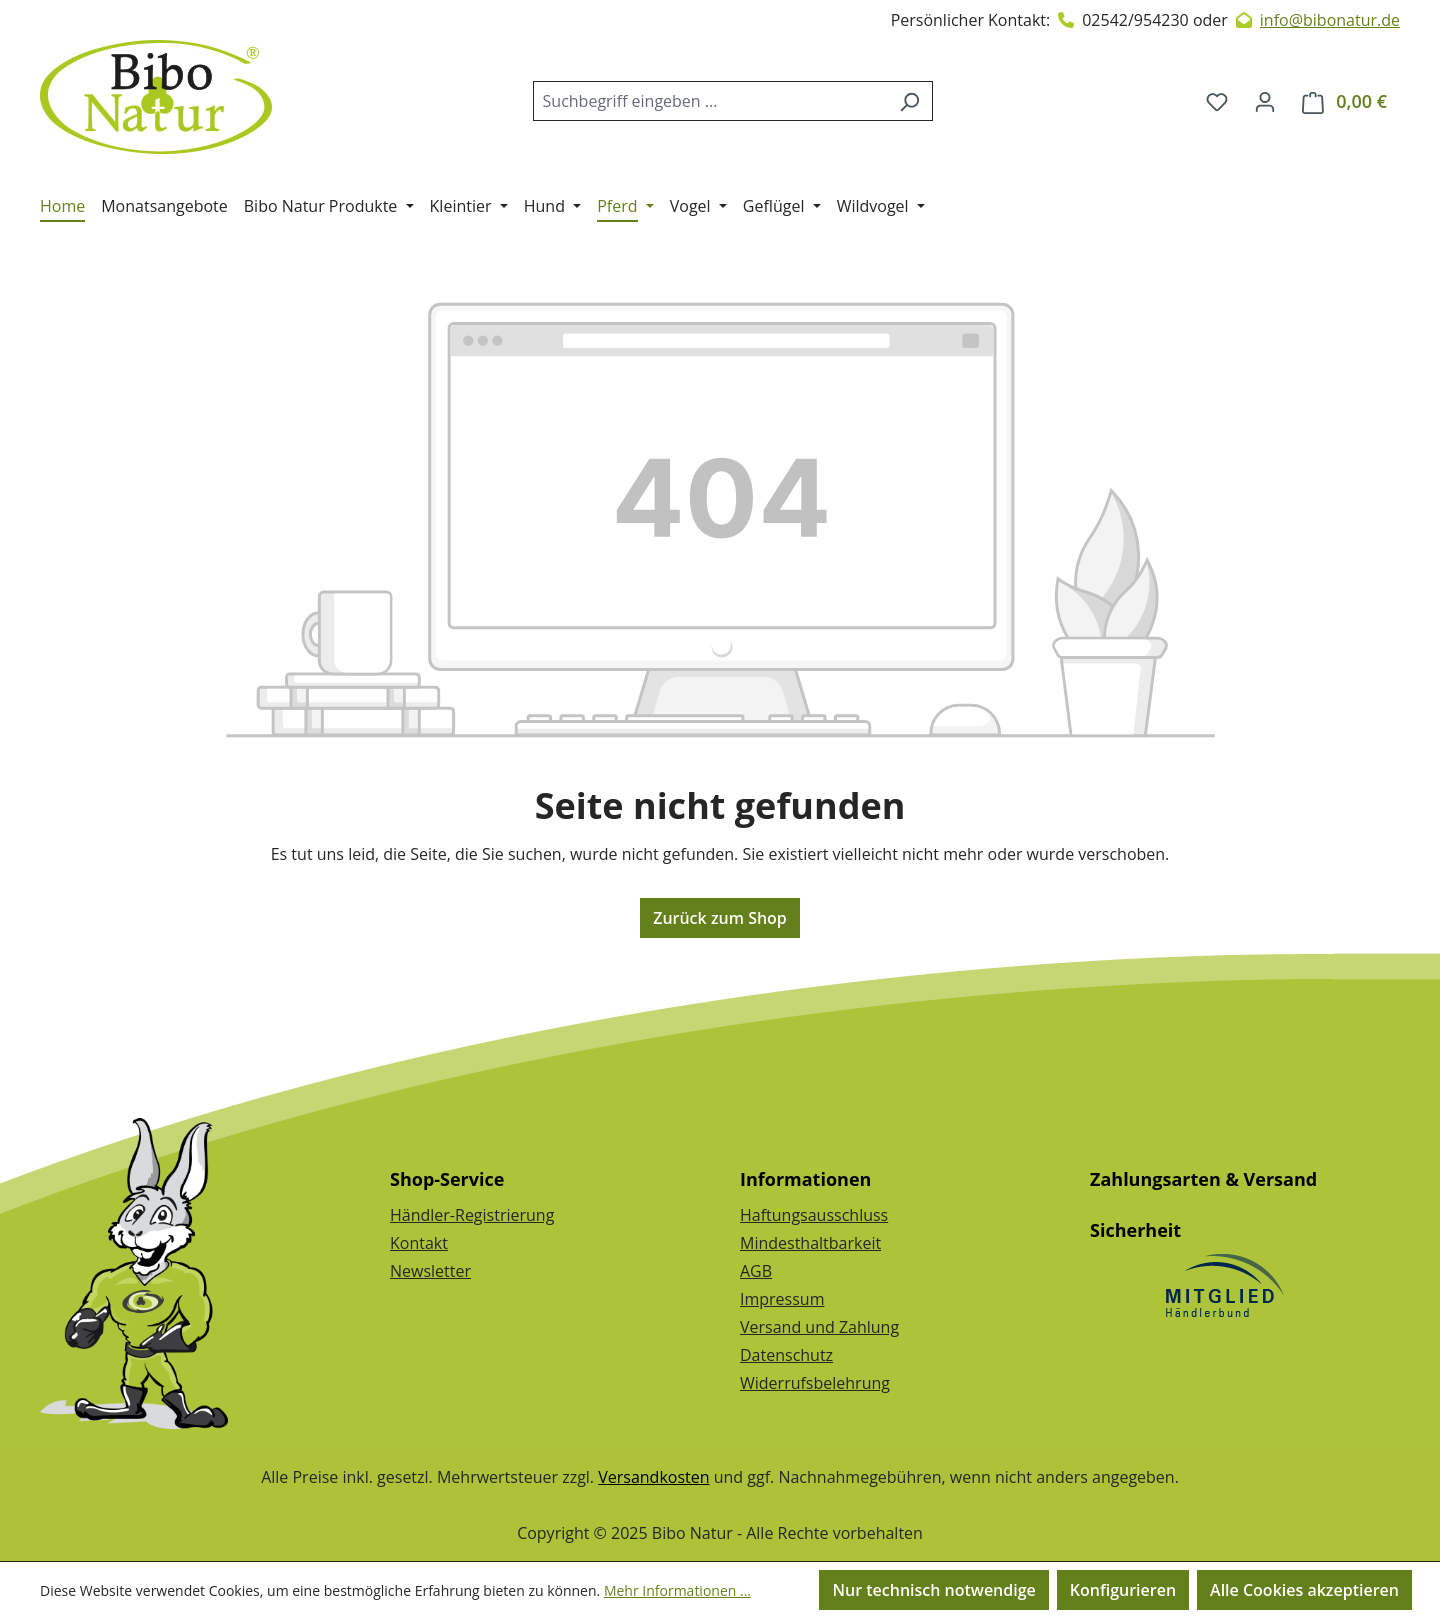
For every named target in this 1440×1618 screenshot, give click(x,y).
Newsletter (430, 1271)
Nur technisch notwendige (933, 1590)
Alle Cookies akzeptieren (1304, 1590)
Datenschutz (786, 1355)
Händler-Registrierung (472, 1215)
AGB (756, 1271)
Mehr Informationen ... (677, 1590)
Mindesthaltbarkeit (810, 1243)
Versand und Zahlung (819, 1327)
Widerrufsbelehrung (815, 1383)
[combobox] (710, 101)
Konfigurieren (1123, 1590)
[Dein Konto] (1265, 101)
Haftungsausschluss (814, 1215)
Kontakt (419, 1243)
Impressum (782, 1299)
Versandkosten (653, 1477)
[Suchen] (909, 101)
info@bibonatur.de (1330, 20)
